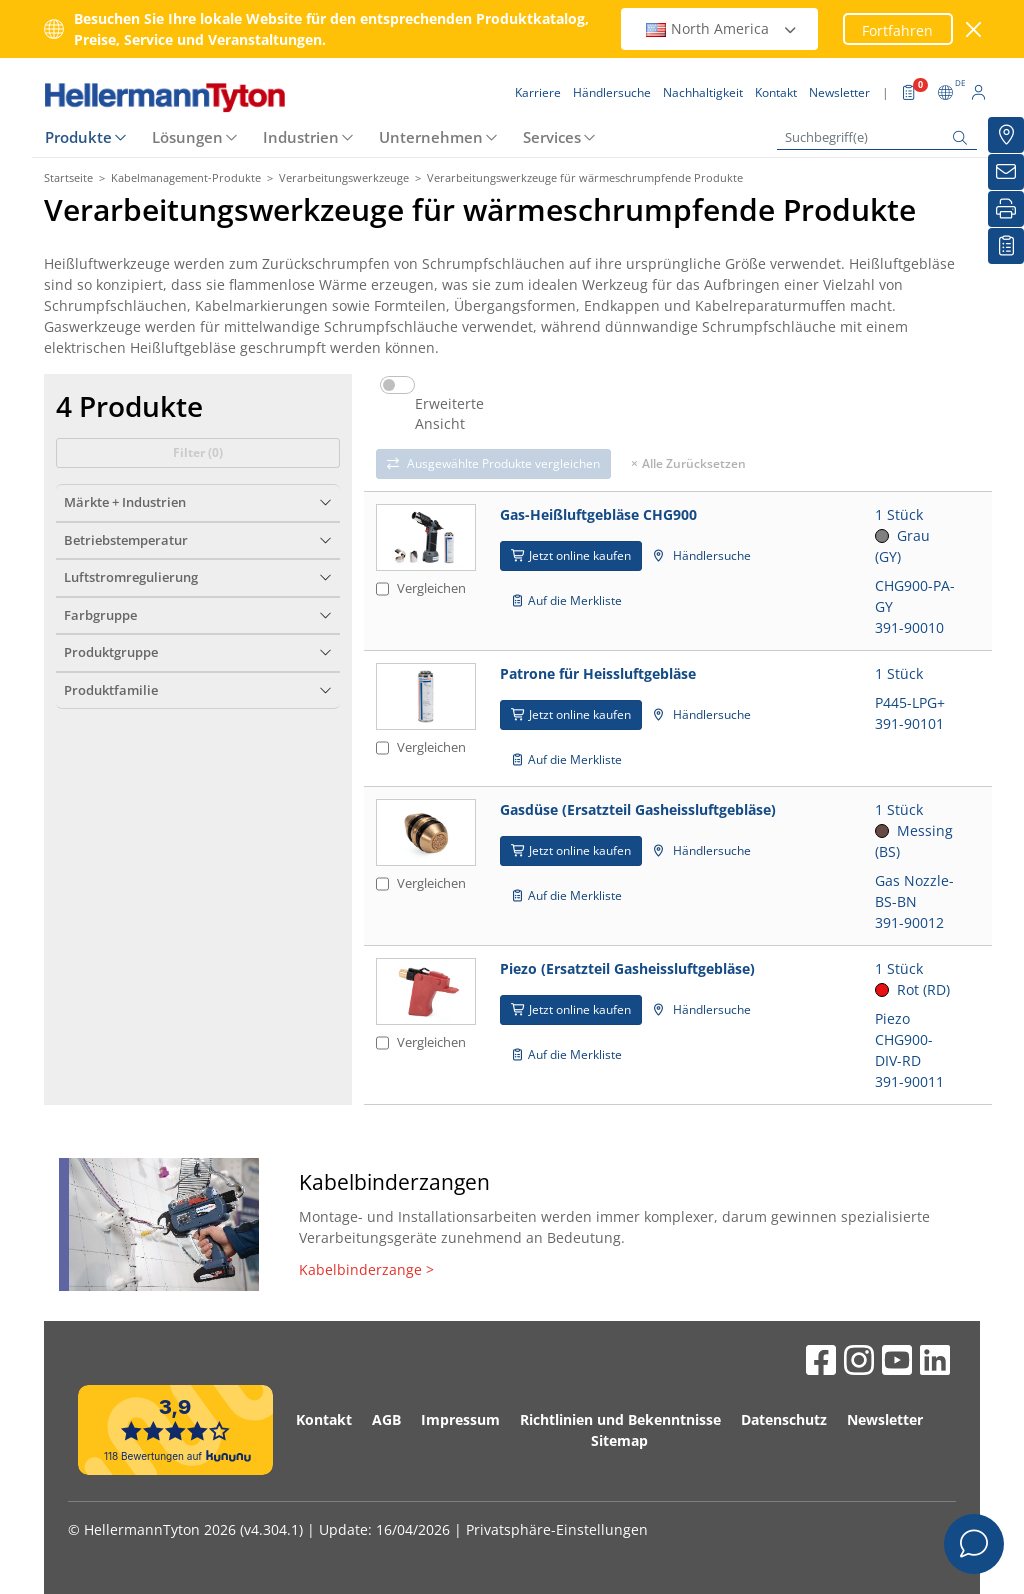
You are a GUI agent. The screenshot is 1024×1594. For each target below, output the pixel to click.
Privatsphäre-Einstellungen (557, 1529)
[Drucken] (1006, 209)
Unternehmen (431, 137)
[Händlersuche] (1006, 135)
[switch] (397, 385)
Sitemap (619, 1440)
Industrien (301, 137)
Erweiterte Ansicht (449, 414)
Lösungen (187, 137)
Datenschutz (784, 1419)
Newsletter (885, 1419)
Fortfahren (897, 30)
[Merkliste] (1006, 246)
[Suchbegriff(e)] (877, 137)
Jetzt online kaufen (571, 555)
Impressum (460, 1419)
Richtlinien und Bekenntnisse (620, 1419)
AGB (386, 1419)
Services (552, 137)
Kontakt (324, 1419)
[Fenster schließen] (974, 29)
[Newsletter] (1006, 172)
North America (722, 28)
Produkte (78, 137)
